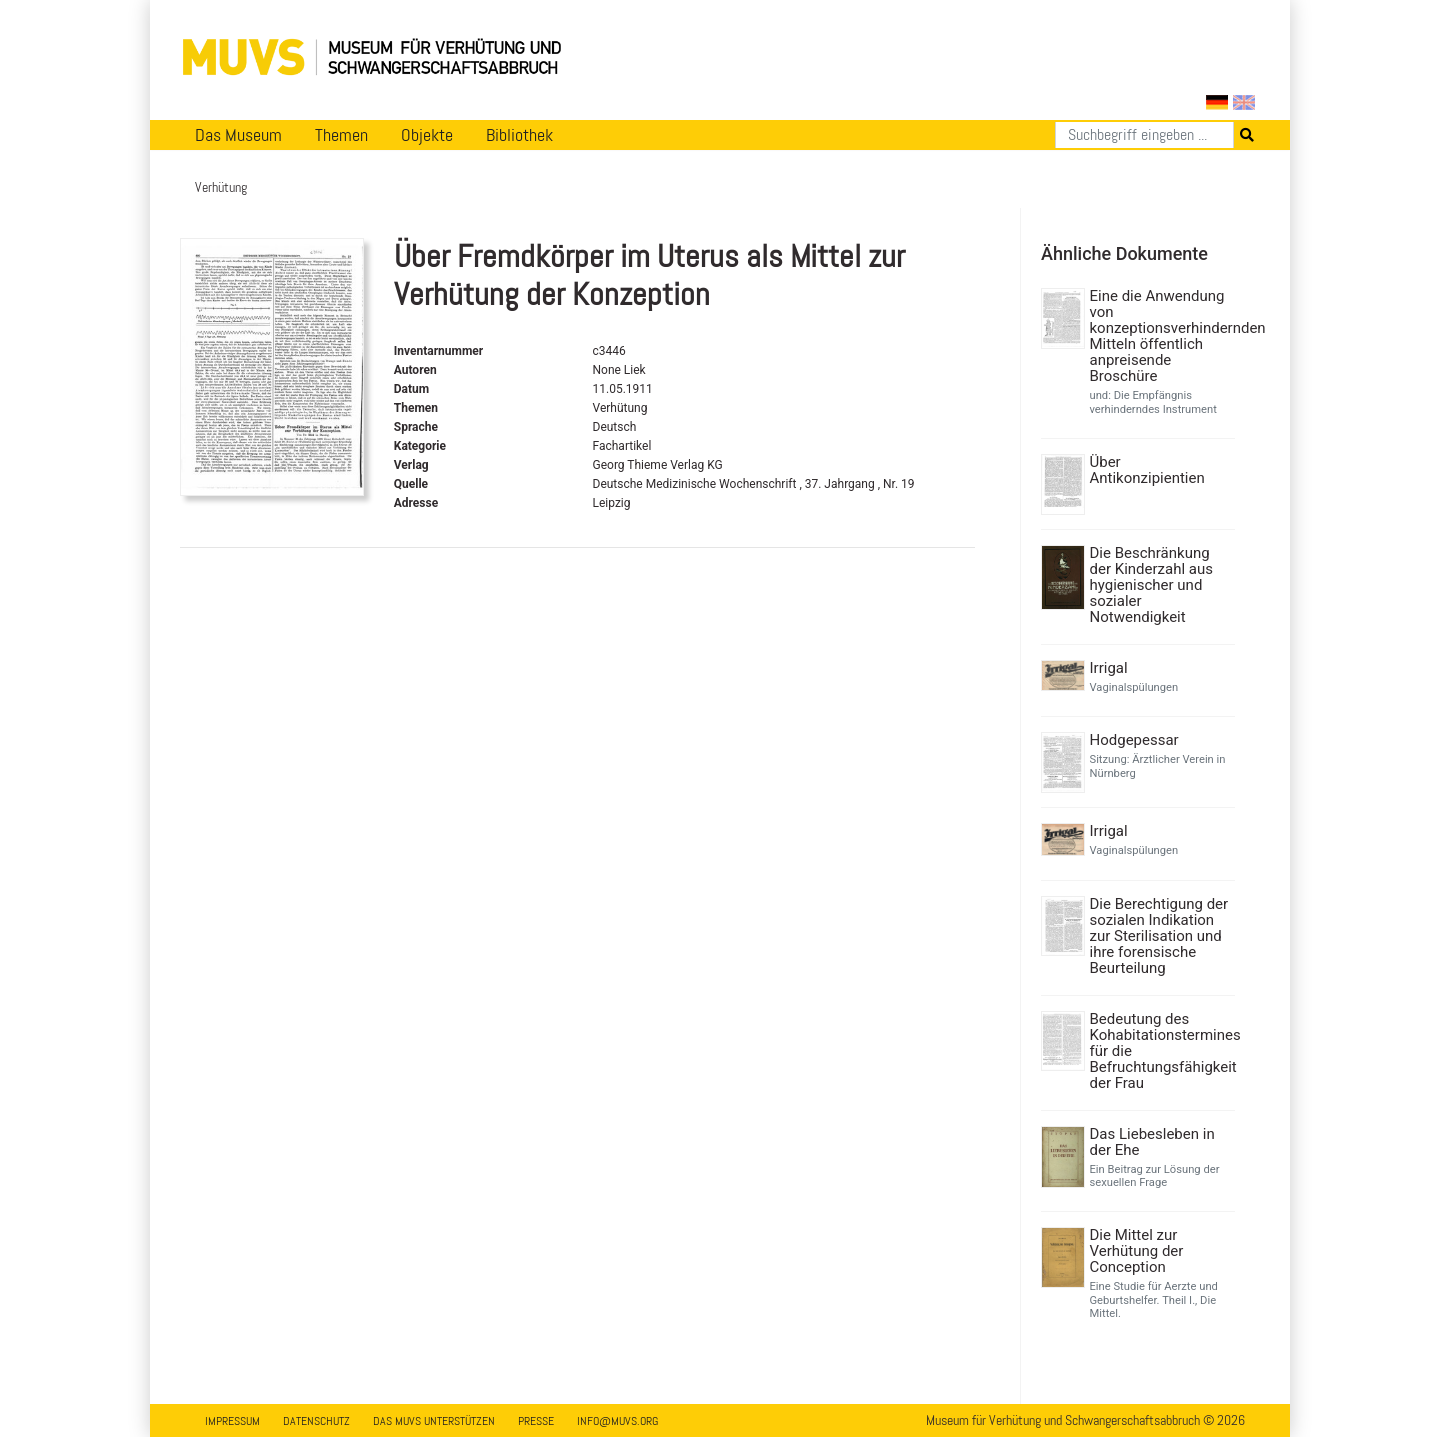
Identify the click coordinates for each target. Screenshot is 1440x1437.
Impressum (232, 1421)
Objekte (427, 135)
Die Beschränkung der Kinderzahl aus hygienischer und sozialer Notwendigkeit (1151, 585)
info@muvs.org (617, 1421)
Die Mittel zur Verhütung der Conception (1137, 1251)
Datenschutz (316, 1421)
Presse (536, 1421)
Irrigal (1109, 668)
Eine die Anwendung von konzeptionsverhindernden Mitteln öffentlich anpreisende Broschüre (1160, 336)
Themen (341, 135)
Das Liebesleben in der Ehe (1152, 1142)
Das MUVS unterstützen (434, 1421)
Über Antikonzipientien (1147, 470)
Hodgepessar (1134, 740)
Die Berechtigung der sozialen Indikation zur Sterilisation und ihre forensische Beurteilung (1159, 936)
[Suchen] (1144, 135)
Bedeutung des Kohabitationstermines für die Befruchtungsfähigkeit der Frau (1160, 1051)
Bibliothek (519, 135)
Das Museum (238, 135)
